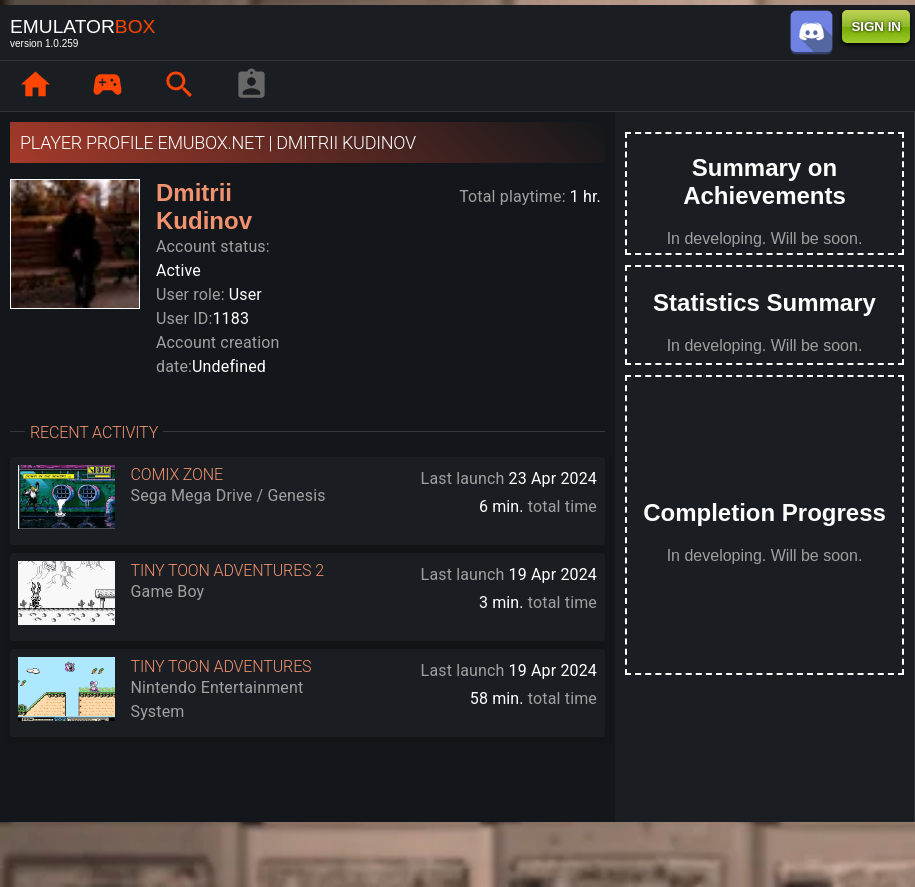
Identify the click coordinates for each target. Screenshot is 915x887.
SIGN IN (876, 26)
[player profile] (251, 86)
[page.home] (35, 86)
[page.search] (179, 86)
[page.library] (107, 86)
